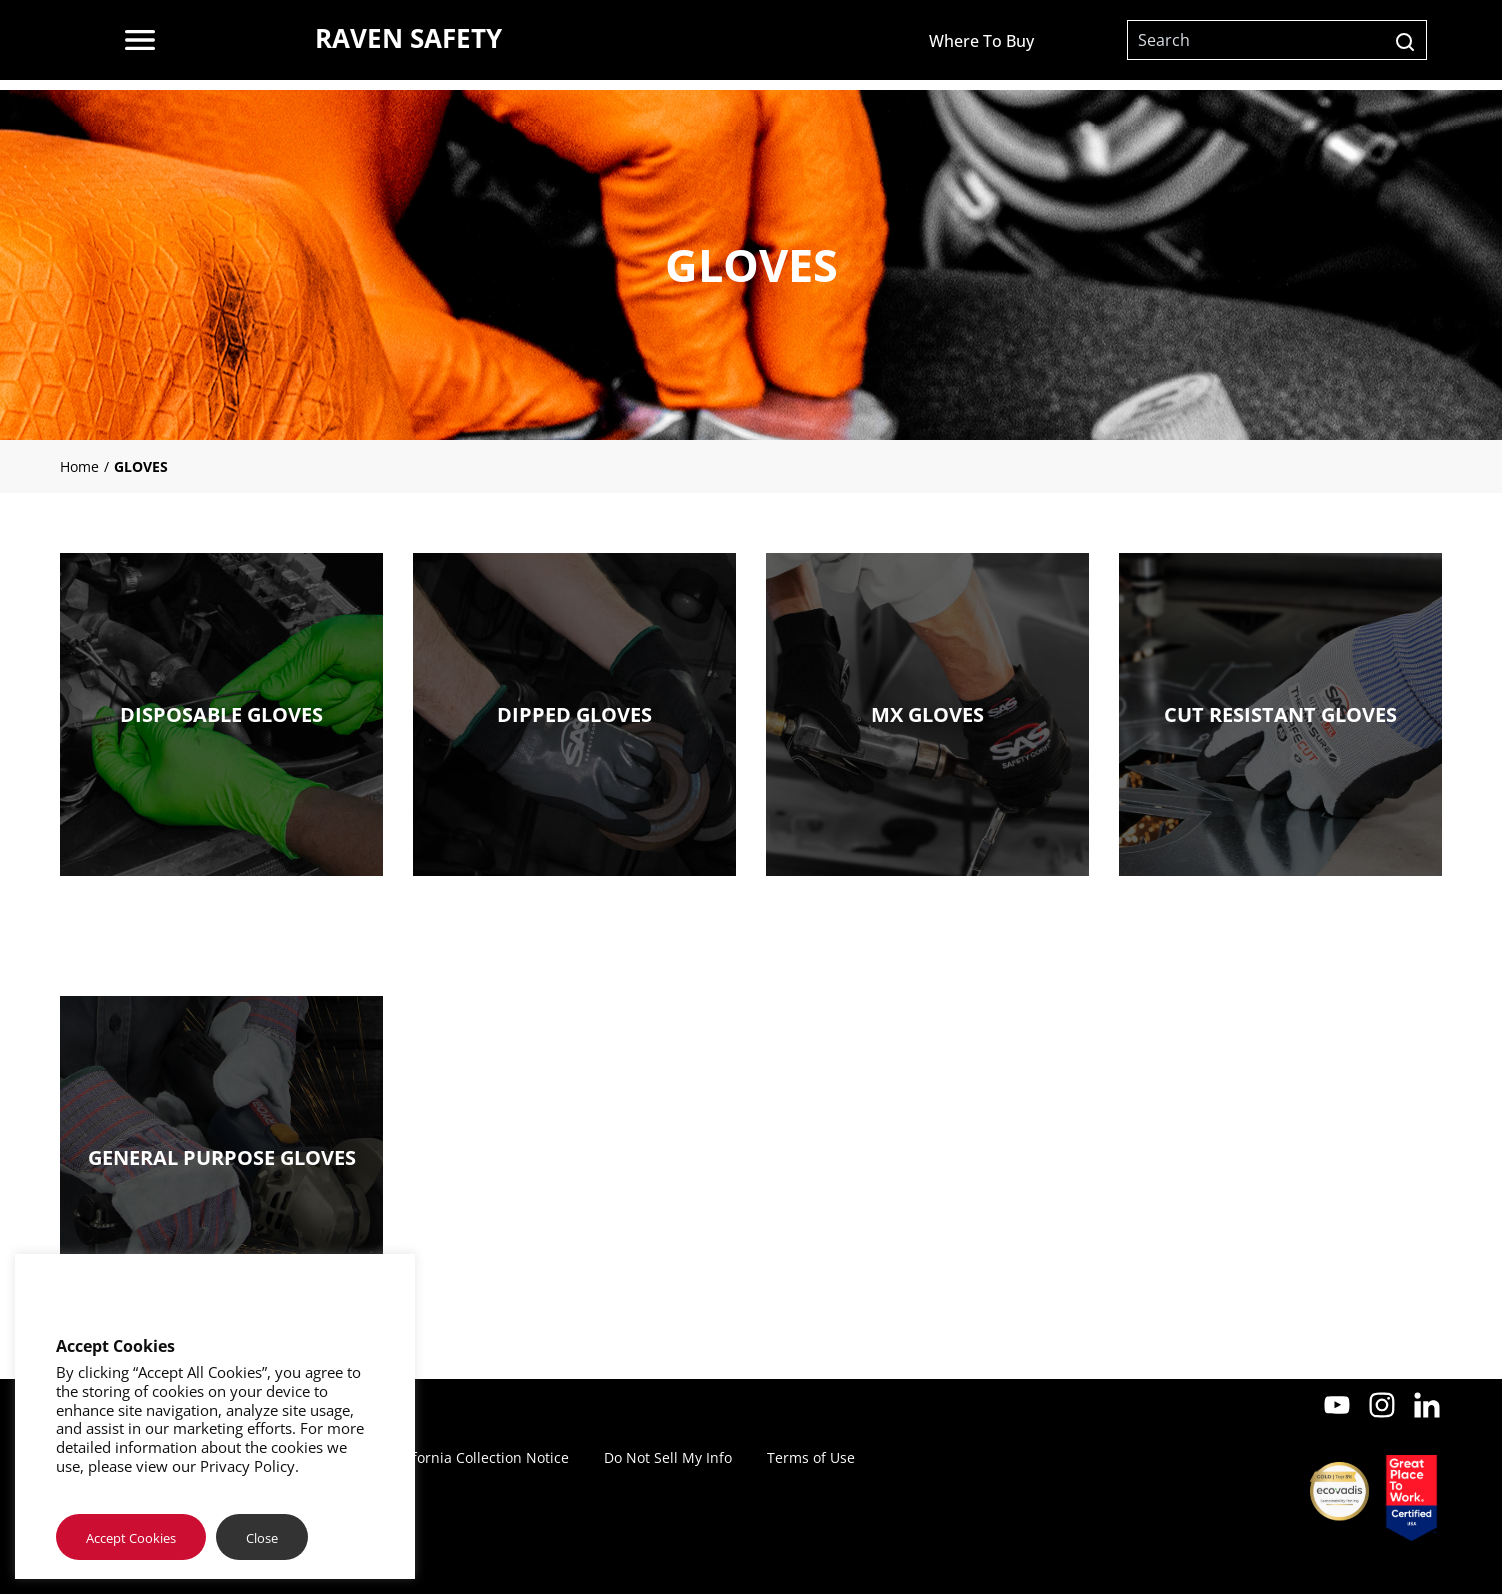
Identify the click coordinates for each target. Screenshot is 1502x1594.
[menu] (140, 40)
